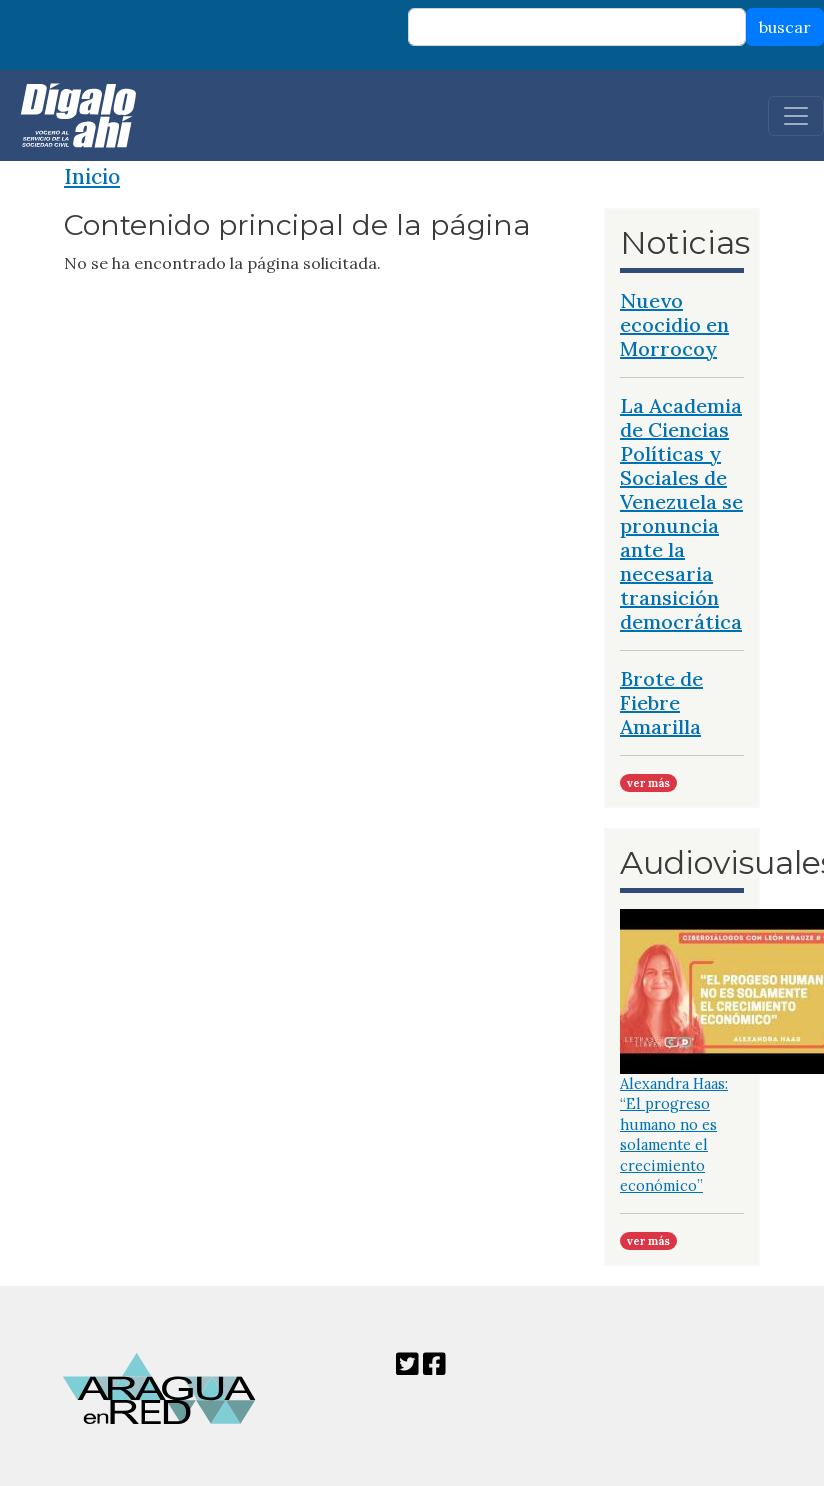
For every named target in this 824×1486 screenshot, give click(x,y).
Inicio (92, 176)
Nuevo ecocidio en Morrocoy (674, 324)
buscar (785, 27)
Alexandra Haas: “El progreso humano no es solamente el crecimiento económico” (674, 1134)
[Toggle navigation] (796, 116)
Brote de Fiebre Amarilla (661, 702)
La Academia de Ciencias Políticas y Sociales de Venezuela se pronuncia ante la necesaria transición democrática (681, 513)
